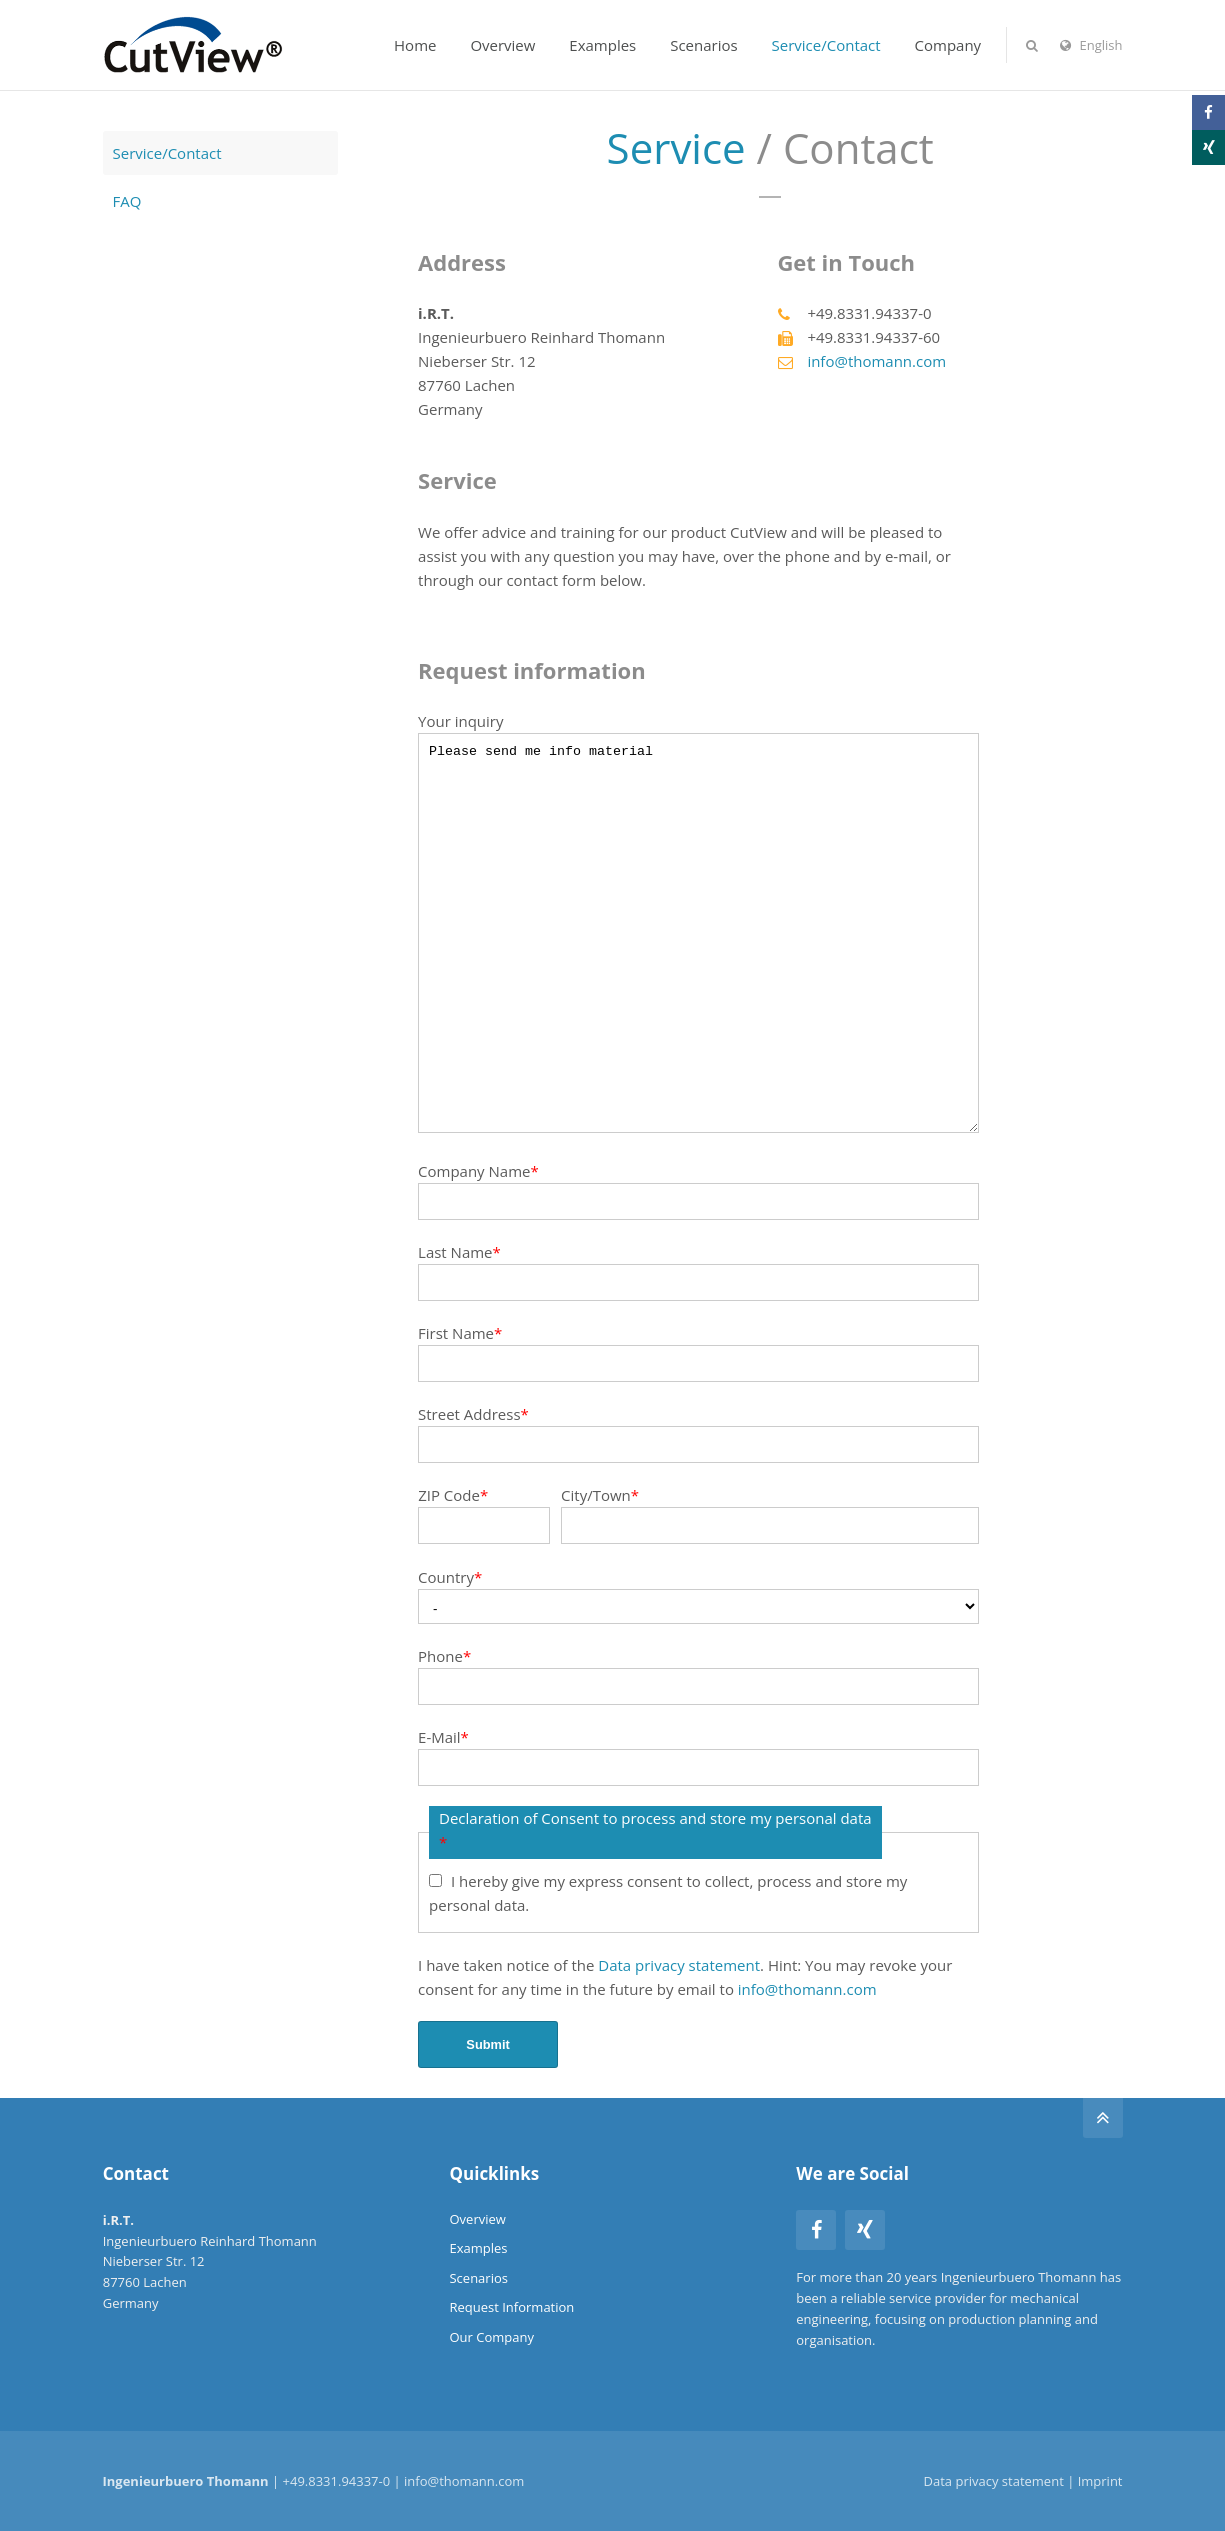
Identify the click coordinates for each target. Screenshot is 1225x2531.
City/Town (600, 1495)
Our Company (491, 2337)
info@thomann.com (876, 361)
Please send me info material (698, 933)
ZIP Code (453, 1495)
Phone (444, 1656)
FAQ (127, 201)
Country (450, 1577)
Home (415, 45)
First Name (460, 1333)
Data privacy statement (679, 1965)
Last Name (459, 1252)
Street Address (473, 1414)
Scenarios (703, 45)
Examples (602, 45)
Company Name (478, 1171)
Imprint (1100, 2481)
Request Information (511, 2307)
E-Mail (443, 1737)
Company (948, 45)
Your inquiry (460, 721)
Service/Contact (826, 45)
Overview (502, 45)
